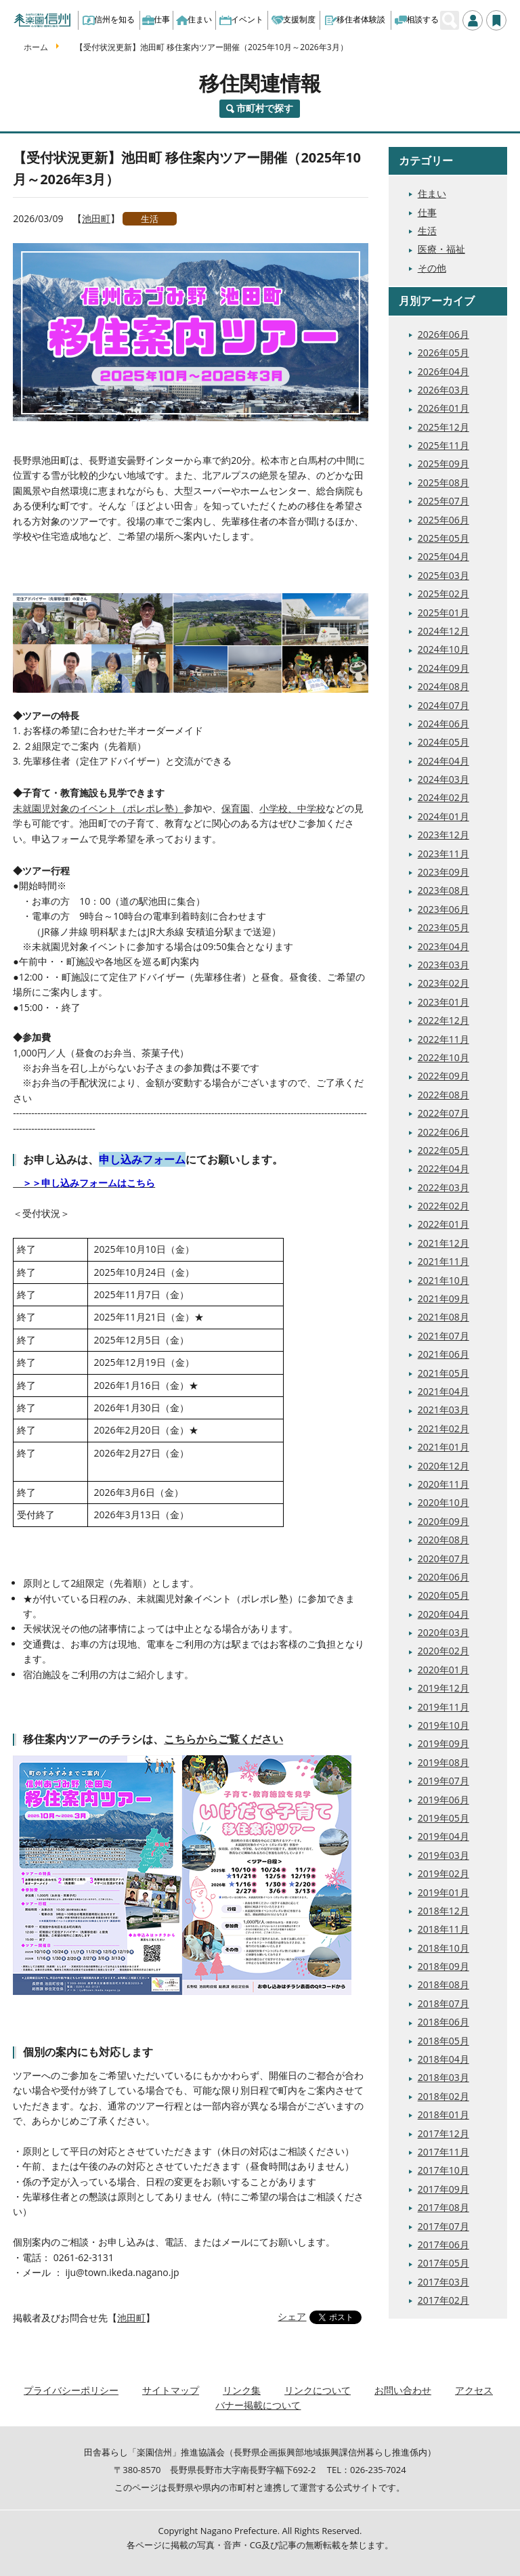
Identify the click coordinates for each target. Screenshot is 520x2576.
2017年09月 (443, 2189)
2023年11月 (443, 853)
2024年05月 (443, 741)
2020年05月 (443, 1595)
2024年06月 (443, 723)
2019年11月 (443, 1706)
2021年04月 (443, 1391)
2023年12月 (443, 834)
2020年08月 (443, 1539)
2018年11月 (443, 1929)
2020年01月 (443, 1669)
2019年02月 (443, 1873)
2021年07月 (443, 1335)
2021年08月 (443, 1316)
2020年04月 (443, 1614)
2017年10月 (443, 2170)
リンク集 (242, 2390)
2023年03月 (443, 964)
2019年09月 (443, 1743)
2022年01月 (443, 1224)
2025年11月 (443, 445)
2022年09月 (443, 1075)
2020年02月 (443, 1650)
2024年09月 (443, 668)
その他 (432, 267)
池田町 (96, 218)
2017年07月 (443, 2226)
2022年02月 (443, 1205)
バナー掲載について (258, 2405)
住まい (194, 19)
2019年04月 (443, 1836)
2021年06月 (443, 1354)
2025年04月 (443, 556)
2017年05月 (443, 2262)
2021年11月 (443, 1261)
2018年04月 (443, 2059)
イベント (241, 19)
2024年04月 (443, 760)
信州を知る (109, 19)
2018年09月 (443, 1966)
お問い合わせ (402, 2390)
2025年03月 (443, 575)
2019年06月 (443, 1799)
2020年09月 (443, 1521)
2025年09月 (443, 463)
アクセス (474, 2390)
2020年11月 (443, 1484)
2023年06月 (443, 909)
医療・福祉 (441, 248)
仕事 (156, 19)
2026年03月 (443, 389)
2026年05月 (443, 352)
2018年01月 (443, 2114)
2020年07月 (443, 1558)
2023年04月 (443, 946)
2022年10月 (443, 1057)
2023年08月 (443, 890)
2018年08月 (443, 1984)
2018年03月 (443, 2077)
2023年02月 (443, 982)
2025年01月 (443, 612)
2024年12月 (443, 630)
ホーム (36, 47)
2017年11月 (443, 2151)
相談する (417, 19)
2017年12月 (443, 2133)
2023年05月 (443, 927)
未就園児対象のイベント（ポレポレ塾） (98, 808)
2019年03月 (443, 1855)
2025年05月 (443, 538)
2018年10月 (443, 1947)
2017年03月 (443, 2281)
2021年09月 (443, 1298)
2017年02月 (443, 2300)
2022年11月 (443, 1039)
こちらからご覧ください (223, 1739)
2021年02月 (443, 1428)
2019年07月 (443, 1780)
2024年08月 (443, 686)
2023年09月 (443, 871)
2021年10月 (443, 1280)
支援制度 (294, 19)
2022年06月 (443, 1131)
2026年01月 (443, 408)
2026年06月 (443, 334)
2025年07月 (443, 500)
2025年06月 (443, 519)
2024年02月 (443, 797)
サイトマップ (170, 2390)
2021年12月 (443, 1243)
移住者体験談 (355, 19)
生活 (149, 219)
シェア (292, 2316)
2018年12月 (443, 1910)
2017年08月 (443, 2207)
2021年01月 (443, 1446)
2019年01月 (443, 1892)
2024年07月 (443, 705)
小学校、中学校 (292, 808)
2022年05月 (443, 1150)
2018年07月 (443, 2003)
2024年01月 (443, 816)
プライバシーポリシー (71, 2390)
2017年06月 (443, 2244)
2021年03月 (443, 1409)
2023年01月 (443, 1001)
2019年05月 (443, 1817)
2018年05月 (443, 2040)
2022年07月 (443, 1113)
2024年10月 (443, 649)
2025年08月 (443, 482)
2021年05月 (443, 1373)
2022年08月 (443, 1094)
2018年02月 (443, 2096)
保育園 (235, 808)
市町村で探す (264, 108)
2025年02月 (443, 593)
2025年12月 (443, 427)
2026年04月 (443, 371)
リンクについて (317, 2390)
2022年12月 (443, 1020)
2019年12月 (443, 1687)
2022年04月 (443, 1168)
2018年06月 (443, 2021)
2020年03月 (443, 1632)
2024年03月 (443, 779)
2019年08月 (443, 1762)
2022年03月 (443, 1187)
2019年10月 (443, 1725)
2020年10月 (443, 1502)
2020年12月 (443, 1465)
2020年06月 (443, 1576)
